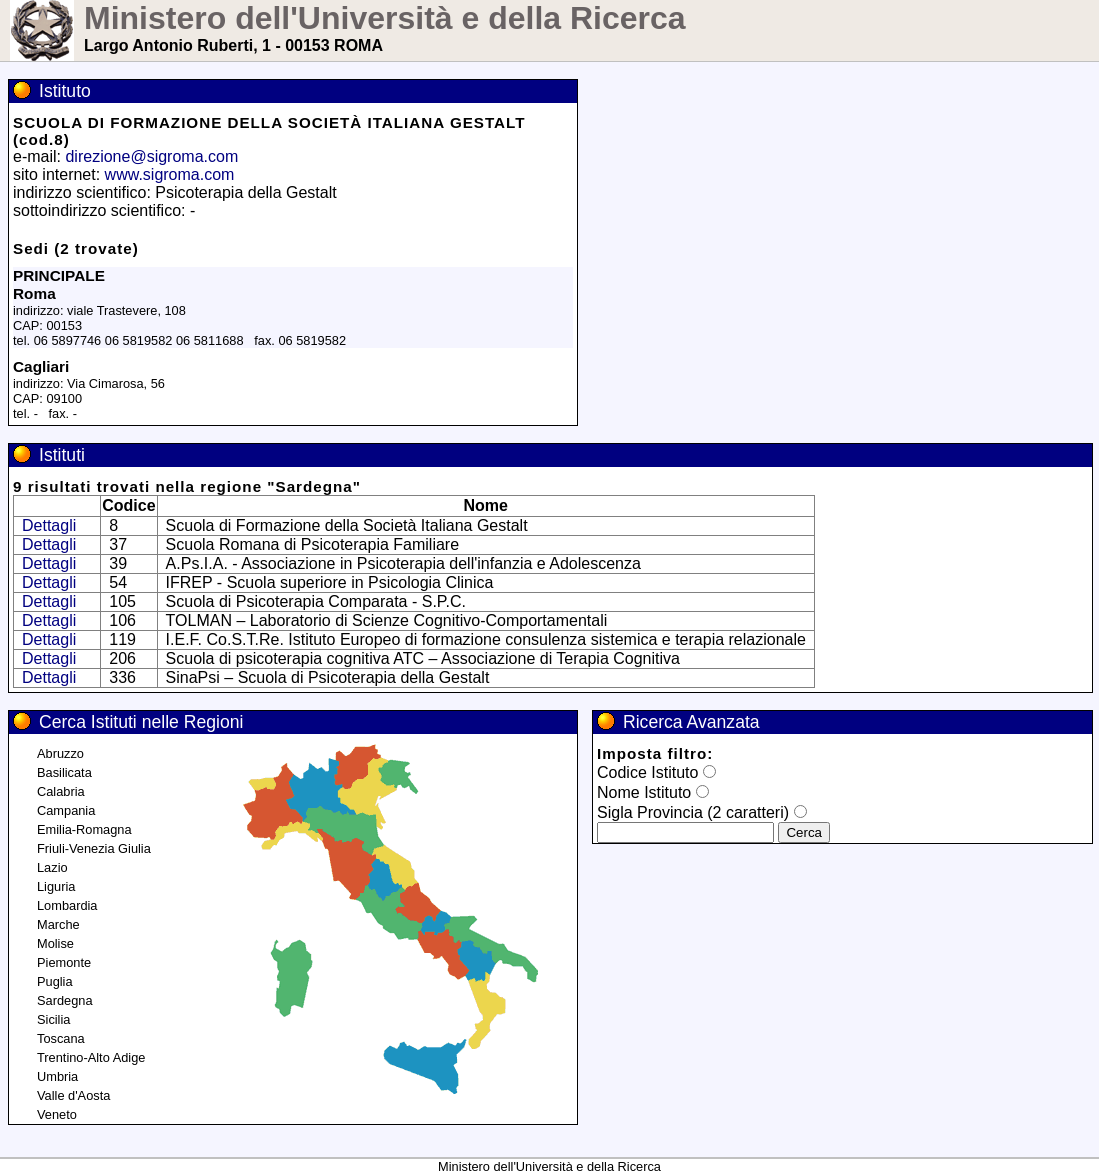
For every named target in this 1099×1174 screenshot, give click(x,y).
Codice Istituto (647, 772)
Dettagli (49, 525)
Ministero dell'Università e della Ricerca (385, 18)
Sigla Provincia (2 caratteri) (693, 812)
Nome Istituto (644, 792)
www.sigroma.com (170, 174)
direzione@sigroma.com (151, 156)
